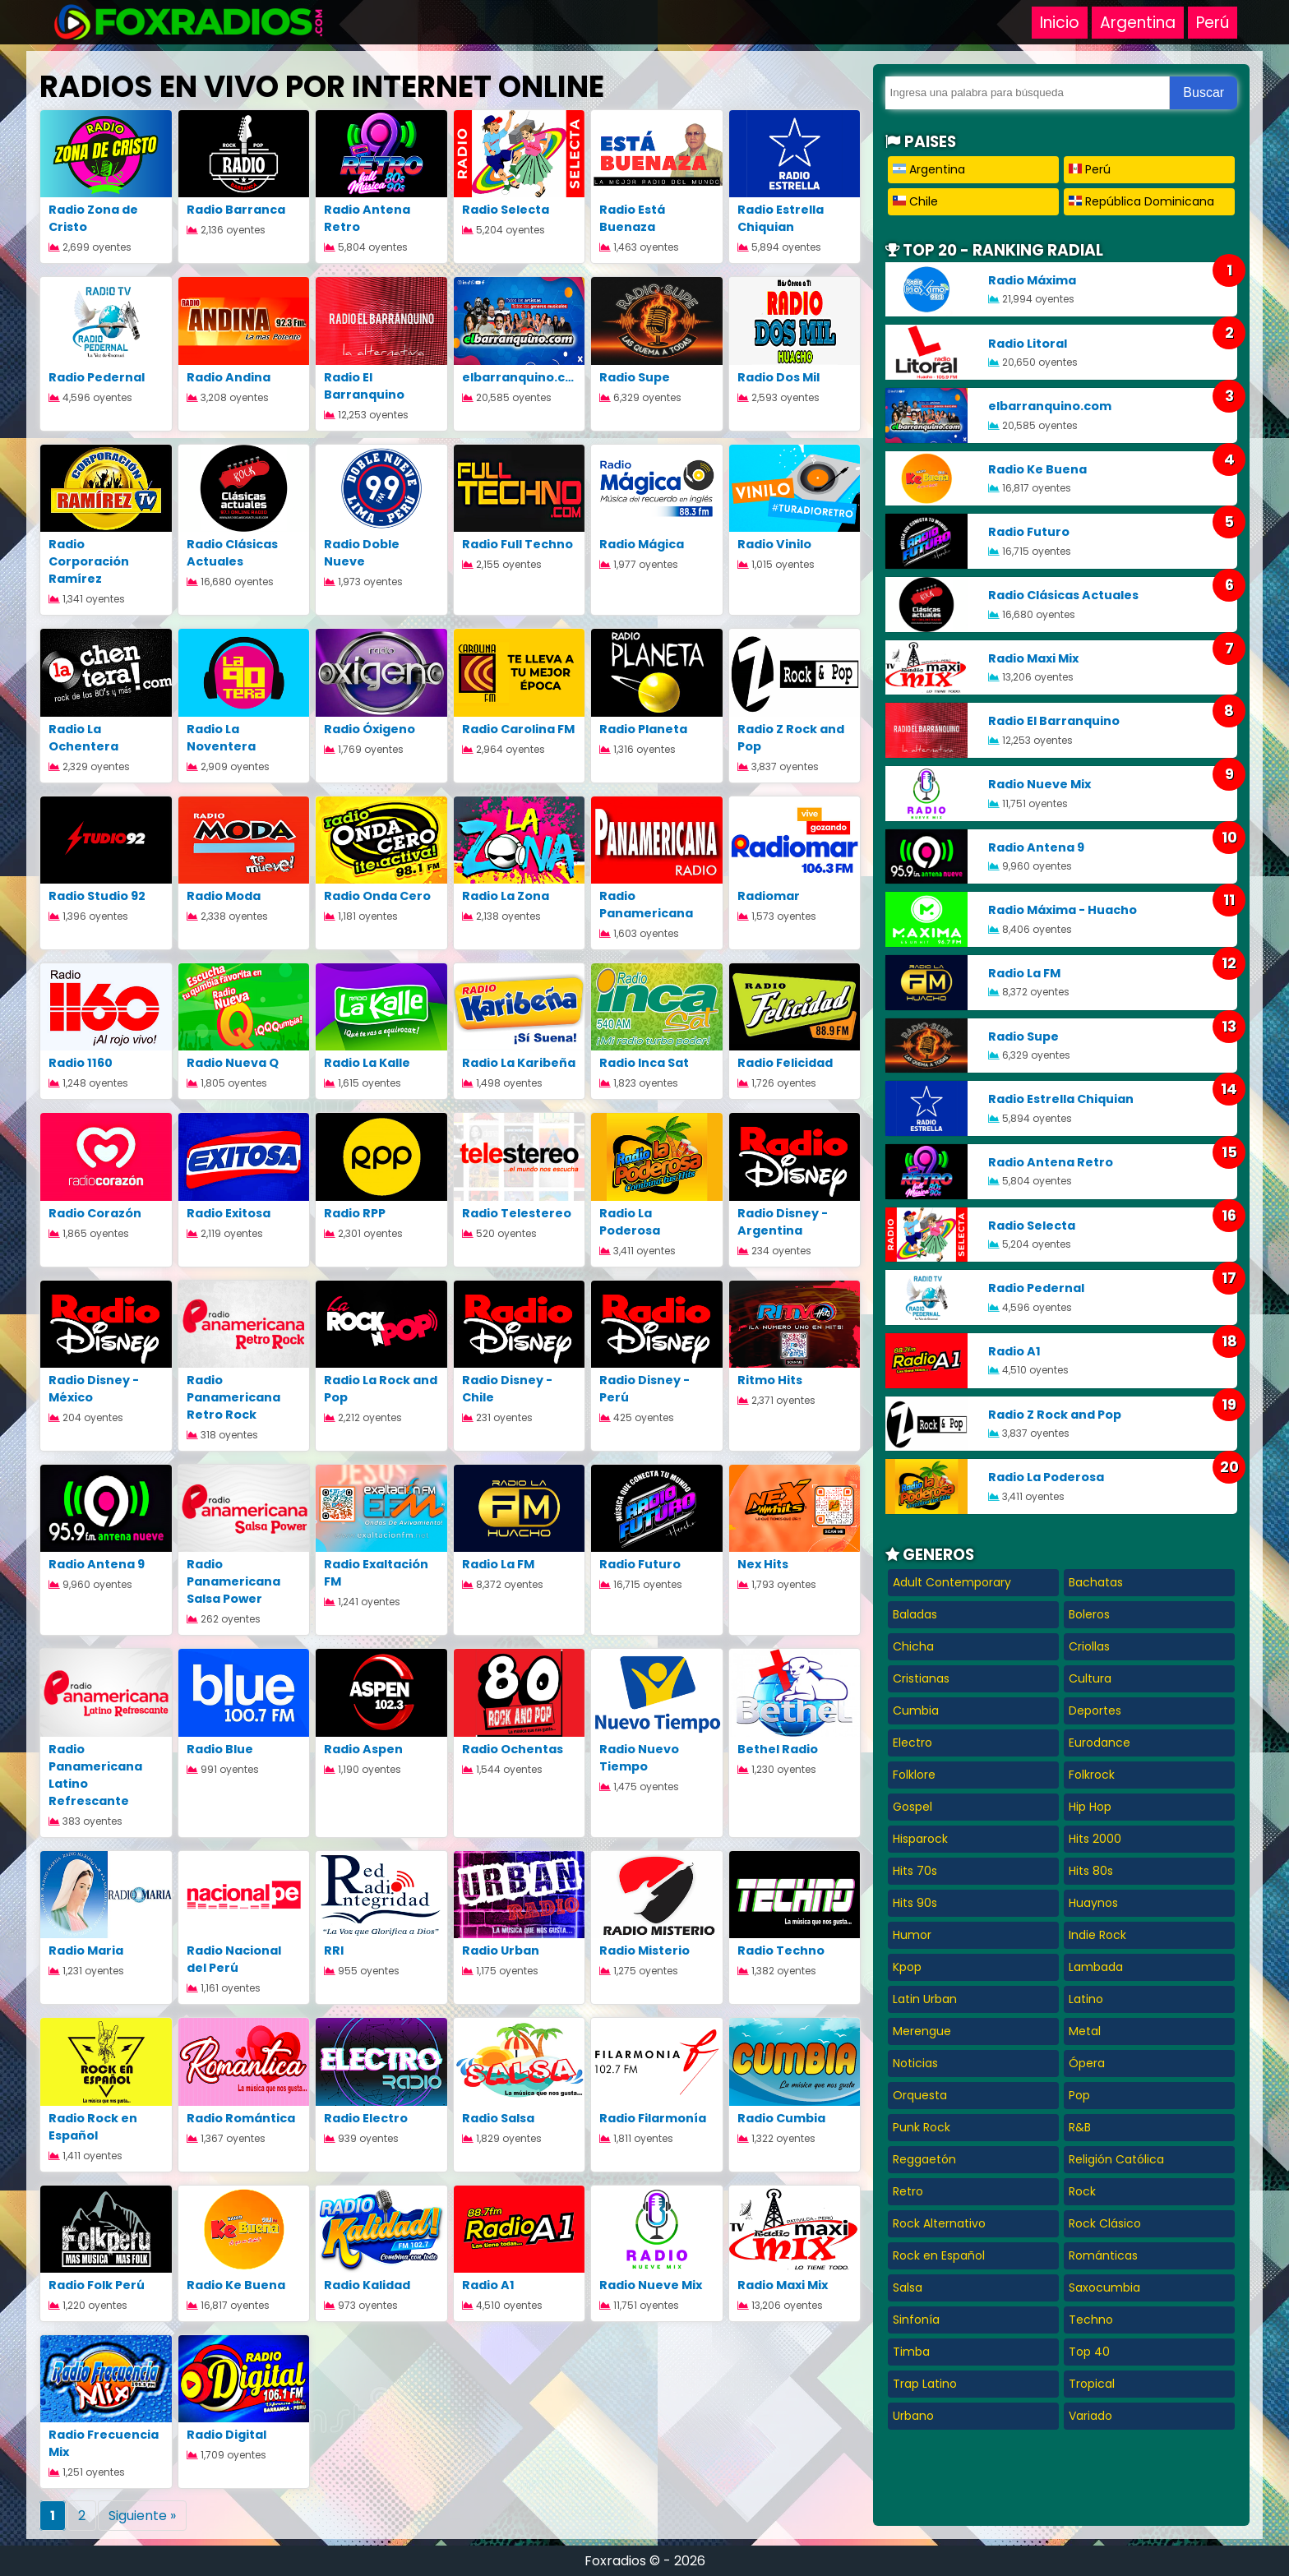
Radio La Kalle (367, 1063)
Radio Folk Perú (97, 2285)
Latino (1086, 1999)
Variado (1090, 2415)
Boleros (1089, 1614)
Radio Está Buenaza (632, 218)
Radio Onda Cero (377, 896)
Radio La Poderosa (629, 1222)
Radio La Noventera (221, 738)
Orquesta (920, 2095)
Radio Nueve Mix (650, 2285)
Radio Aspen (363, 1749)
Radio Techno (781, 1950)
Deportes (1095, 1710)
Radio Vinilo (774, 544)
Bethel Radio (777, 1749)
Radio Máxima (1032, 280)
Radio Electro (366, 2118)
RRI (334, 1950)
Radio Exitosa (228, 1213)
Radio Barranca (236, 209)
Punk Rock (921, 2127)
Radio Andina (228, 377)
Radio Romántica (241, 2118)
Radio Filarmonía (652, 2118)
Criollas (1089, 1646)
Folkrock (1092, 1774)
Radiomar (768, 896)
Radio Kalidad (367, 2285)
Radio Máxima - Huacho (1062, 910)
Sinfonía (916, 2319)
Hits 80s (1091, 1871)
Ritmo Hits (769, 1380)
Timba (911, 2351)
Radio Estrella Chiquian (780, 218)
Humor (912, 1935)
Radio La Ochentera (83, 738)
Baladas (915, 1614)
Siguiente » (142, 2515)
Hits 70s (915, 1871)
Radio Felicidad (785, 1063)
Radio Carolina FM (518, 729)
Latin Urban (925, 1999)
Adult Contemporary (952, 1582)
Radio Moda (224, 896)
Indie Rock (1097, 1935)
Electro (912, 1742)
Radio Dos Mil (778, 377)
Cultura (1090, 1678)
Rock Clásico (1105, 2223)
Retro (908, 2191)
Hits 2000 (1095, 1838)
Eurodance (1099, 1742)
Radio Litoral (1027, 343)
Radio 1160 (81, 1063)
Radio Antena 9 (97, 1564)
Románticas (1103, 2255)
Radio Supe (634, 377)
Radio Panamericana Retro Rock (233, 1397)
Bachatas (1096, 1582)
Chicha (913, 1646)
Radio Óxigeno (369, 729)
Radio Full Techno (517, 544)
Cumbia (916, 1710)
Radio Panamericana (646, 904)
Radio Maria (86, 1950)
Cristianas (921, 1678)
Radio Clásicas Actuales (232, 553)
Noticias (915, 2063)
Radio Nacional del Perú (234, 1959)
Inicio (1059, 23)
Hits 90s (915, 1903)
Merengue (922, 2031)
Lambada (1096, 1967)
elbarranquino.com (523, 377)
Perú (1212, 23)
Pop (1079, 2095)
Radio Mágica (641, 544)
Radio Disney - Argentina (782, 1222)
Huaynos (1093, 1903)
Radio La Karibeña (518, 1063)
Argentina (1138, 23)
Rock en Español (939, 2255)
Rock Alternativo (939, 2223)
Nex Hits (762, 1564)
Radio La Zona (505, 896)
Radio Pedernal (97, 377)
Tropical (1092, 2383)
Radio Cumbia (781, 2118)
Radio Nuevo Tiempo (639, 1758)
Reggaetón (924, 2159)
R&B (1080, 2127)
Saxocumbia (1104, 2287)
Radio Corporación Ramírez (89, 561)
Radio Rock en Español (93, 2127)
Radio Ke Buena (236, 2285)
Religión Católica (1116, 2159)
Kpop (907, 1967)
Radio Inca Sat (644, 1063)
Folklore (914, 1774)
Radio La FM (498, 1564)
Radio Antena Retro (1050, 1162)
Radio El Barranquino (364, 386)
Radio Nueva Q (233, 1063)
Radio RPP (355, 1213)
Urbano (913, 2415)
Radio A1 (488, 2285)
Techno (1091, 2319)
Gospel (912, 1806)
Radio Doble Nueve (362, 553)
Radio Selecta (505, 209)
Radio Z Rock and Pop (1054, 1414)
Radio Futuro (640, 1564)
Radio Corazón (95, 1213)
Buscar (1203, 92)
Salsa (907, 2287)
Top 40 (1089, 2351)
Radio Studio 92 (97, 896)
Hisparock (920, 1838)
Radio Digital (226, 2434)
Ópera (1087, 2063)
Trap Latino (925, 2383)
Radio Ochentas (512, 1749)
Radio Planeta (643, 729)
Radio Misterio (644, 1950)
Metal (1085, 2031)
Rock (1082, 2191)
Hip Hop (1090, 1806)
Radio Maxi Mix (782, 2285)
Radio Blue (220, 1749)
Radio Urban (500, 1950)
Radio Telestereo (516, 1213)
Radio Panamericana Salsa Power (233, 1581)
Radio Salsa (498, 2118)
